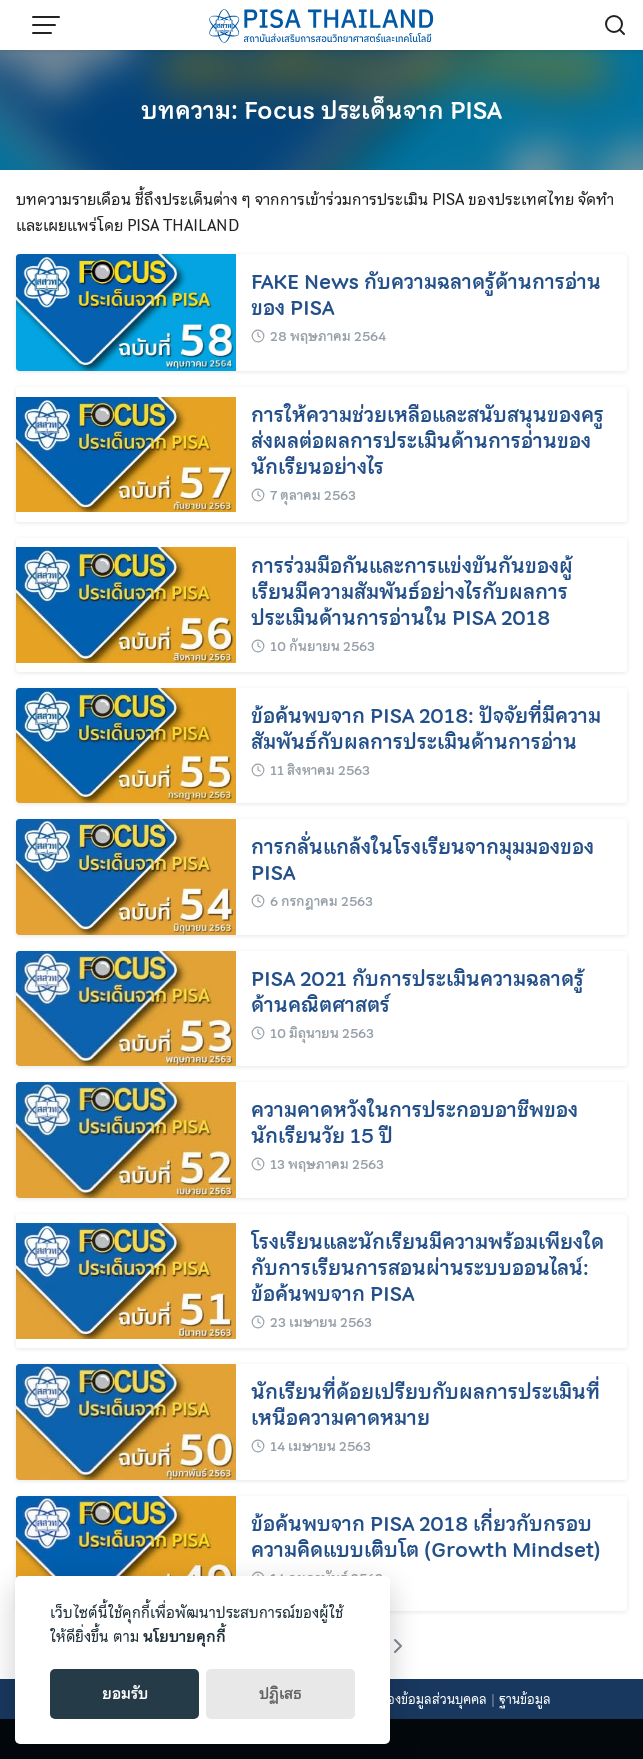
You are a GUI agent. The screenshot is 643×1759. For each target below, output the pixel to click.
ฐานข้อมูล (525, 1699)
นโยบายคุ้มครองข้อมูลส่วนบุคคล (400, 1699)
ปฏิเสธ (280, 1694)
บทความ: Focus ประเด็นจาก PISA (321, 110)
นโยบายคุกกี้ (184, 1637)
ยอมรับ (125, 1694)
